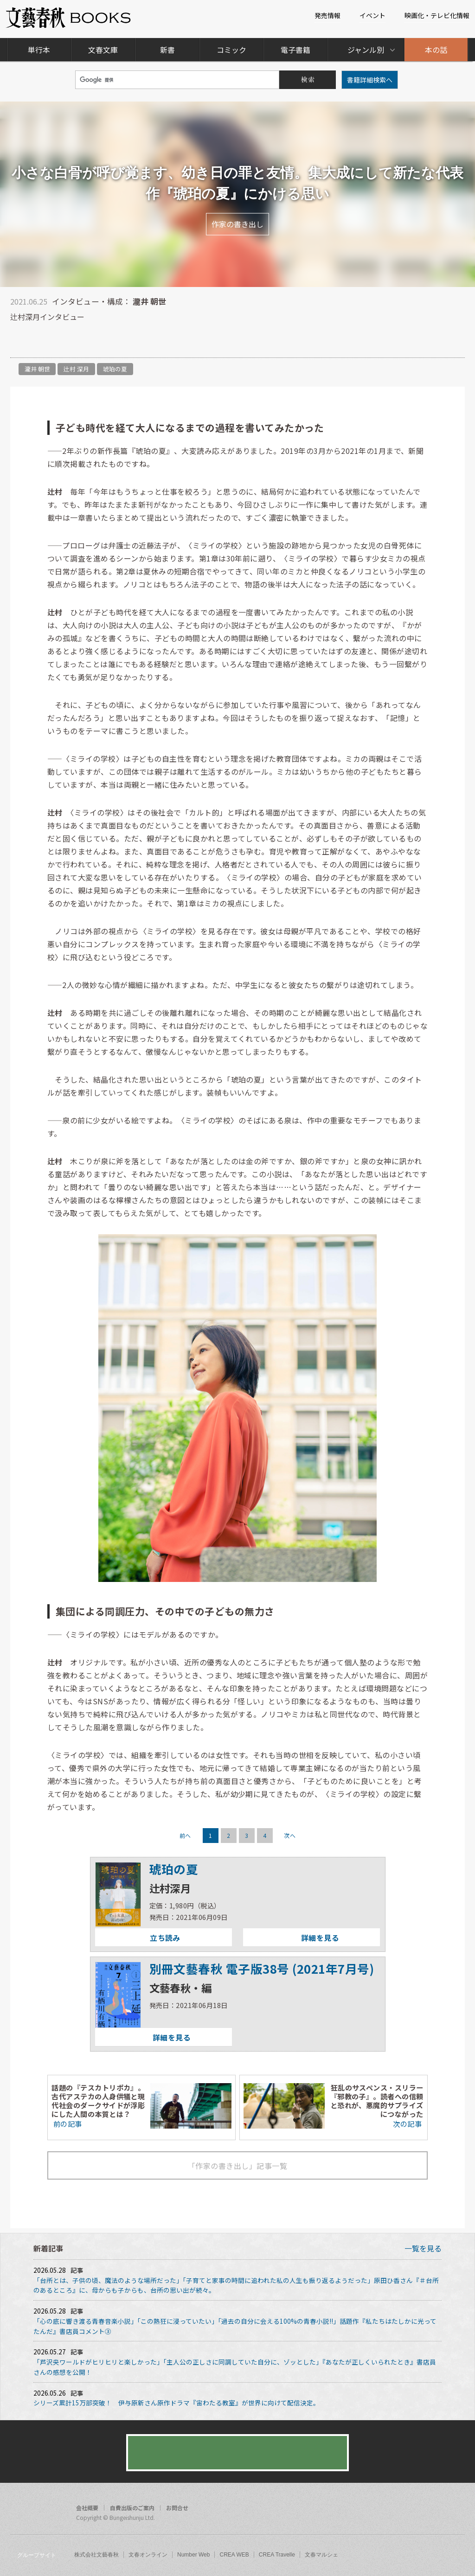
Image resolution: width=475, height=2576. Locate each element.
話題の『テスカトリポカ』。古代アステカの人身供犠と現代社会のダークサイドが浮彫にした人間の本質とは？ (98, 2100)
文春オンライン (147, 2554)
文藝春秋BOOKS (69, 18)
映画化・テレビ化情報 (436, 15)
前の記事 (66, 2123)
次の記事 (408, 2123)
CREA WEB (234, 2554)
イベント (372, 15)
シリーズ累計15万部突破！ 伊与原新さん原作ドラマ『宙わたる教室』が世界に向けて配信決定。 (176, 2402)
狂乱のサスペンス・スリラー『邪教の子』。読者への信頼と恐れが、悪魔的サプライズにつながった (377, 2100)
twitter (437, 2509)
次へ (289, 1835)
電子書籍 (295, 49)
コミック (231, 49)
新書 (167, 49)
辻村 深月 (76, 368)
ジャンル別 (365, 49)
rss (454, 2509)
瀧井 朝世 (37, 368)
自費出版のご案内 (132, 2508)
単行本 (39, 49)
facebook (419, 2509)
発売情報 (327, 15)
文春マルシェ (321, 2554)
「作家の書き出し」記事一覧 (237, 2165)
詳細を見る (291, 1937)
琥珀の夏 (115, 368)
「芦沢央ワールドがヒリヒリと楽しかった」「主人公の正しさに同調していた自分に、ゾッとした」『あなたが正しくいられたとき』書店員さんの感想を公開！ (234, 2367)
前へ (185, 1835)
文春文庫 (103, 49)
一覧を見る (423, 2248)
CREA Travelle (277, 2554)
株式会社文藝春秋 (96, 2554)
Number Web (193, 2554)
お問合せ (177, 2508)
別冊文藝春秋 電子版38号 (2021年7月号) (261, 1968)
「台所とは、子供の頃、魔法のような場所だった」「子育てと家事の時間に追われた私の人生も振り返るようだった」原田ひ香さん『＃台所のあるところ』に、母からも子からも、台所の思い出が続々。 (236, 2285)
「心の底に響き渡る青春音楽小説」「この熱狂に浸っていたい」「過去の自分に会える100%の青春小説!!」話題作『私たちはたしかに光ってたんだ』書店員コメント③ (234, 2326)
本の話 (436, 49)
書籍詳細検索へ (369, 79)
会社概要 (87, 2508)
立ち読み (137, 1937)
